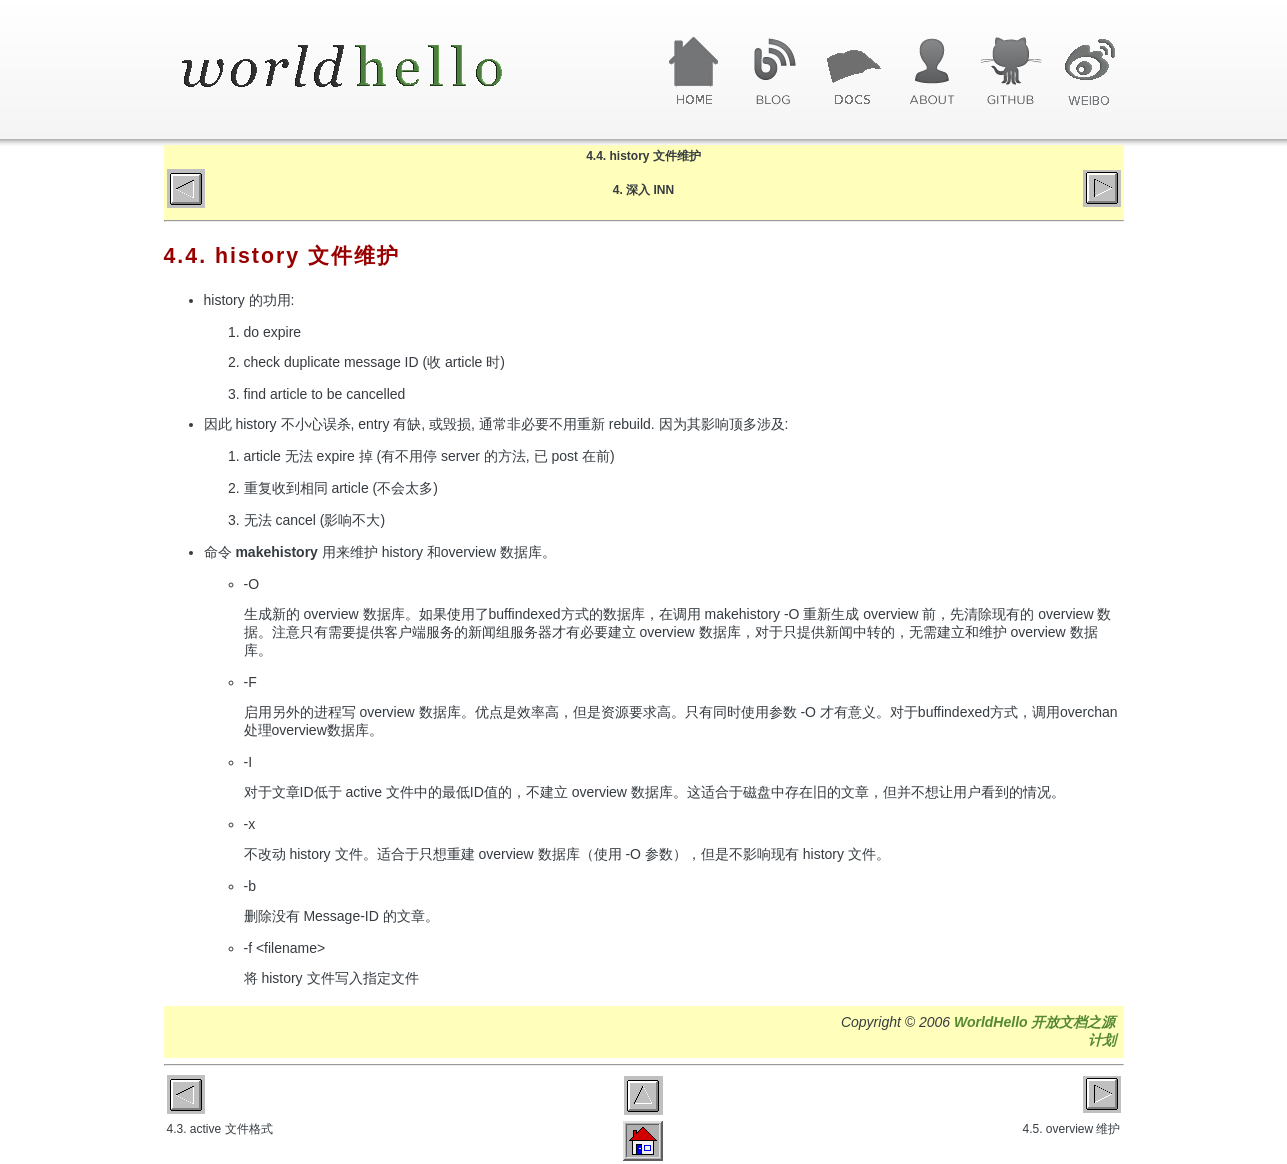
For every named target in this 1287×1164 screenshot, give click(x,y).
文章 (852, 72)
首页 (694, 72)
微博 (1089, 72)
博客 (773, 72)
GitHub (1010, 72)
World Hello (366, 68)
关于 (931, 72)
